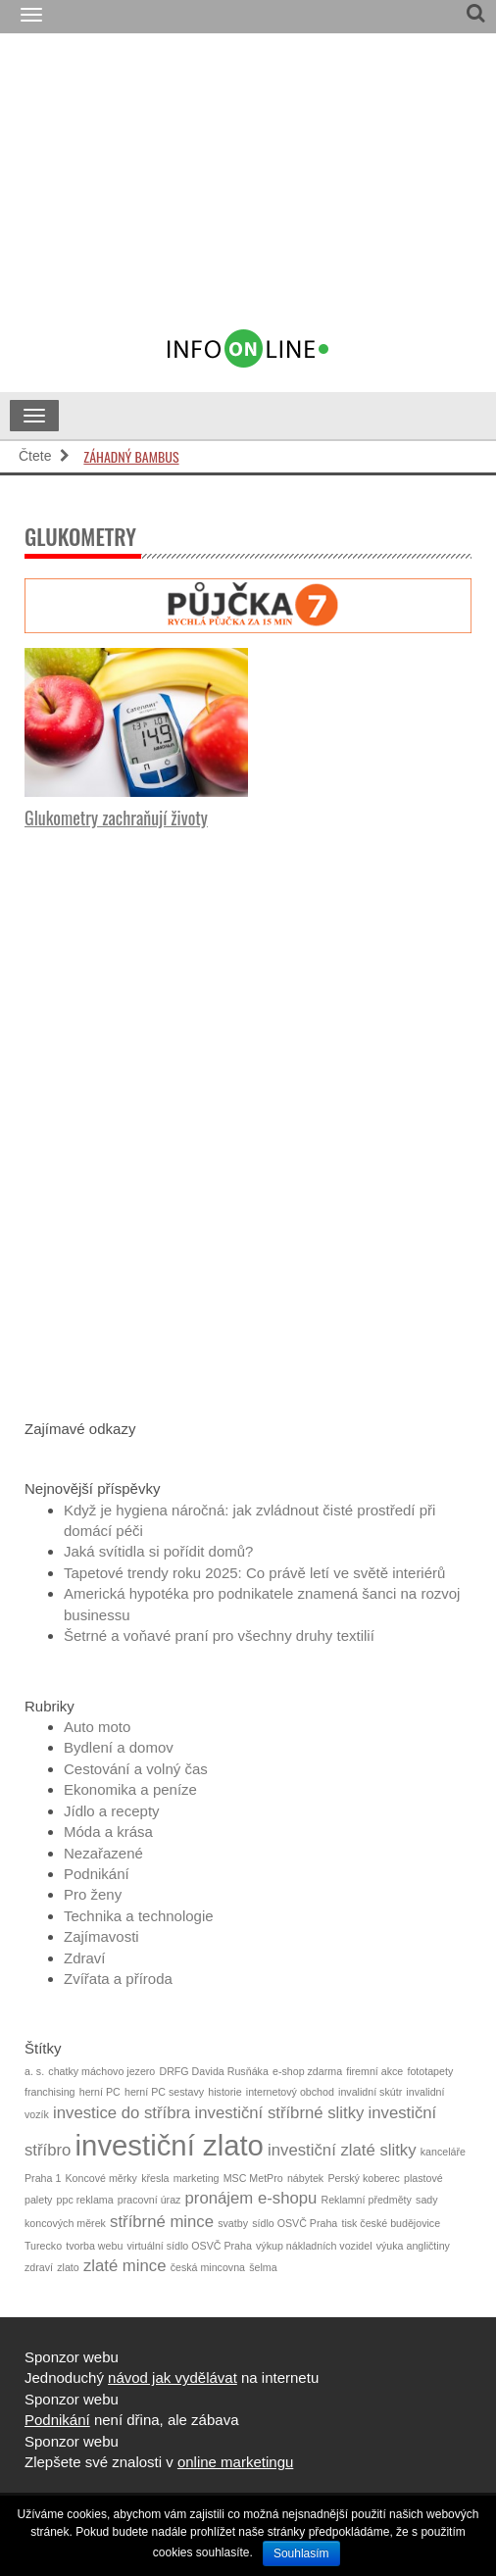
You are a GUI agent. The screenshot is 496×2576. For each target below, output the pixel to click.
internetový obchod (290, 2092)
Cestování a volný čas (136, 1768)
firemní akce (374, 2071)
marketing (197, 2178)
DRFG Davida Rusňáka (213, 2071)
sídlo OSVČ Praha (294, 2223)
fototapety (430, 2071)
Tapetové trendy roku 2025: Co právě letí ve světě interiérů (254, 1572)
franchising (50, 2092)
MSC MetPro (253, 2178)
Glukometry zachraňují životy (116, 817)
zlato (68, 2267)
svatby (233, 2223)
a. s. (34, 2071)
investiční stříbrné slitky (280, 2113)
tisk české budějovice (390, 2223)
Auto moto (97, 1726)
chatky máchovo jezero (101, 2071)
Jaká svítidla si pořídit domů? (158, 1551)
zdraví (39, 2267)
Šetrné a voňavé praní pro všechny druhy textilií (219, 1635)
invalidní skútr (370, 2092)
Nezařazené (103, 1853)
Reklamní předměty (367, 2199)
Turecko (43, 2246)
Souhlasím (301, 2553)
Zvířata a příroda (118, 1978)
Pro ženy (93, 1894)
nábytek (305, 2178)
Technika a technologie (139, 1915)
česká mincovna (208, 2267)
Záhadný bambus (130, 456)
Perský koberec (363, 2178)
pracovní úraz (149, 2199)
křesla (155, 2178)
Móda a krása (108, 1831)
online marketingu (235, 2461)
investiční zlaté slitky (342, 2150)
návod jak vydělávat (172, 2377)
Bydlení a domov (119, 1747)
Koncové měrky (101, 2178)
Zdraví (85, 1958)
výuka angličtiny (413, 2246)
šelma (262, 2267)
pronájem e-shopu (251, 2198)
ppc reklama (85, 2199)
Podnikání (96, 1873)
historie (224, 2092)
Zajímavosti (101, 1936)
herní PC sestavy (164, 2092)
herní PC (100, 2092)
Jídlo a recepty (112, 1811)
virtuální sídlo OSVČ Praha (189, 2246)
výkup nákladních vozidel (314, 2246)
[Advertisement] (283, 190)
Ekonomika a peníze (130, 1789)
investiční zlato (169, 2145)
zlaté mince (125, 2265)
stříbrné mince (162, 2221)
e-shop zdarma (307, 2071)
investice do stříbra (121, 2113)
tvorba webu (94, 2246)
